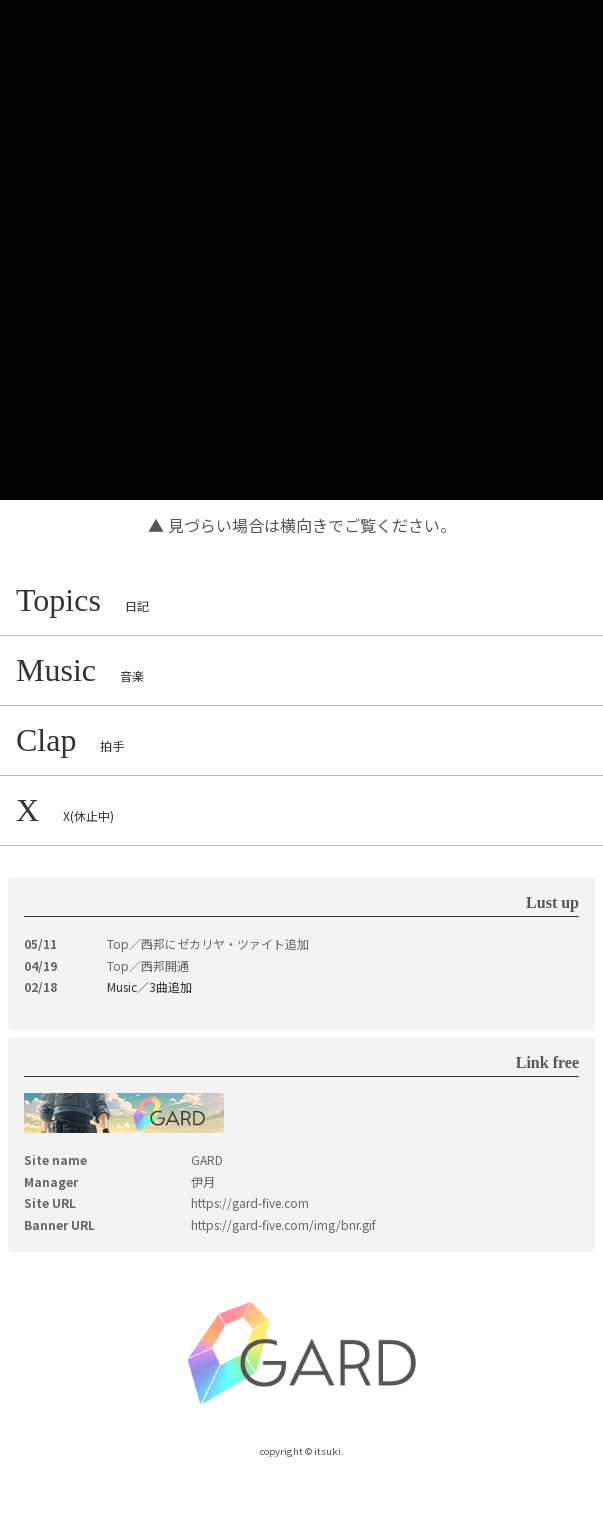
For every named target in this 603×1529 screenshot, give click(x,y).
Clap (70, 740)
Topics (82, 600)
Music (80, 670)
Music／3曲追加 (149, 986)
